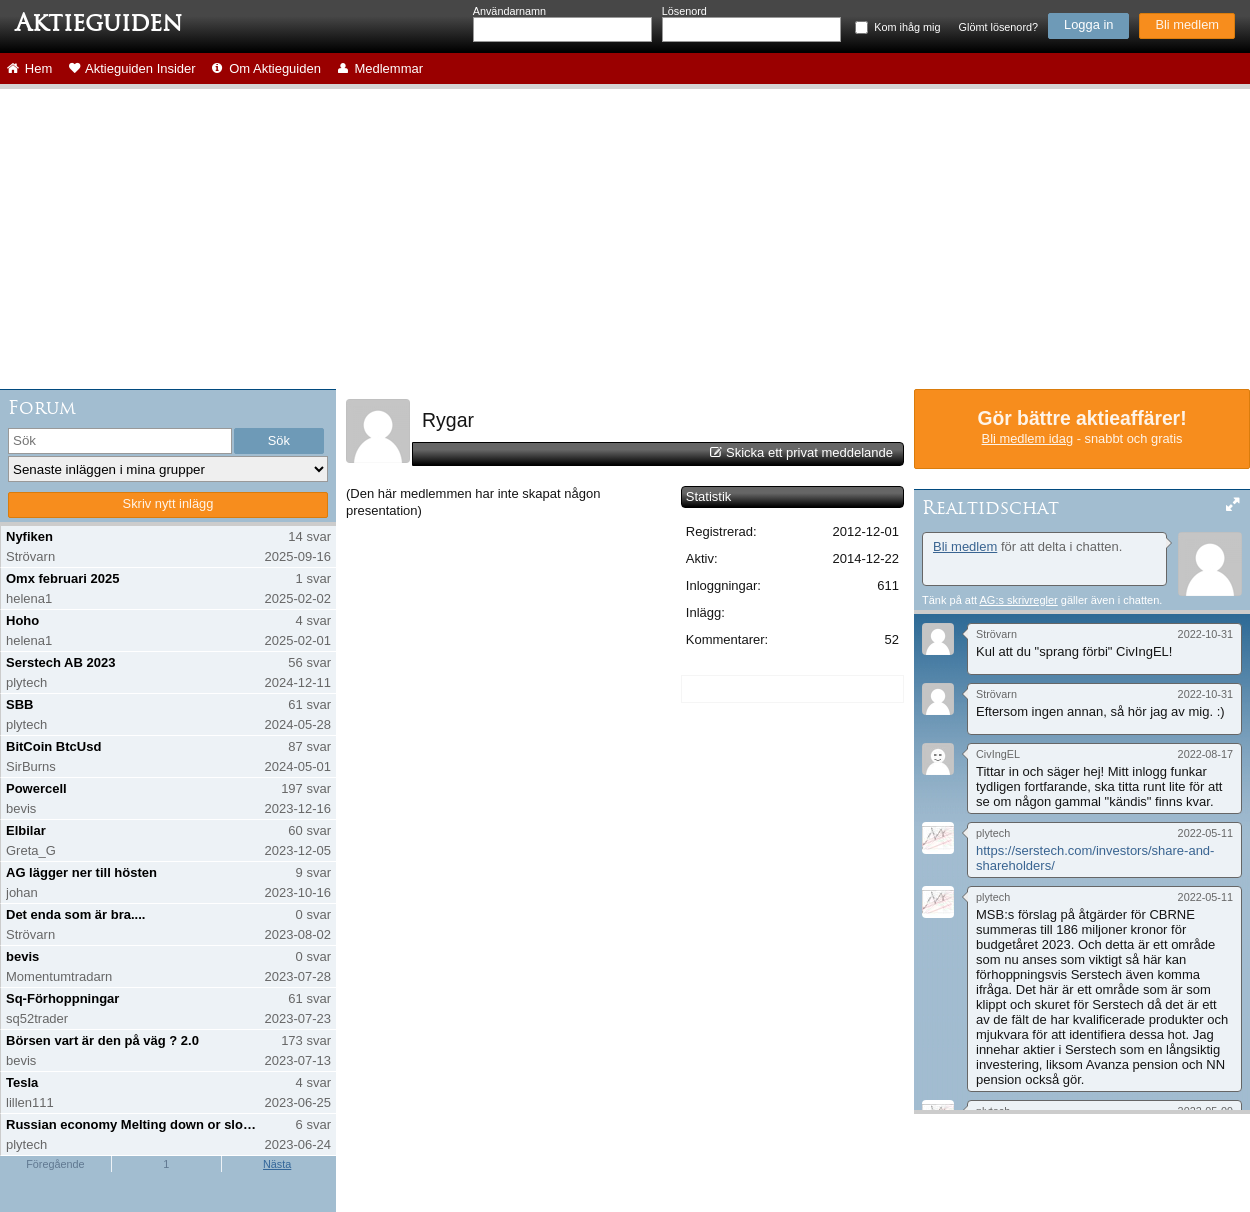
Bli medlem (1187, 24)
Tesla (22, 1082)
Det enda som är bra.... (75, 914)
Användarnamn (509, 11)
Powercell (36, 788)
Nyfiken (29, 536)
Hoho (22, 620)
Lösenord (684, 11)
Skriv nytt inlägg (168, 503)
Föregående (55, 1164)
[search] (120, 441)
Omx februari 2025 (62, 578)
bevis (22, 956)
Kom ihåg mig (907, 27)
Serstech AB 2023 (60, 662)
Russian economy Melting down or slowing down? (133, 1124)
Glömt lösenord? (998, 27)
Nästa (277, 1164)
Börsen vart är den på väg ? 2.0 (102, 1040)
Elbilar (26, 830)
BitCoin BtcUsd (53, 746)
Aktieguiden (98, 23)
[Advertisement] (625, 239)
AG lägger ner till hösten (81, 872)
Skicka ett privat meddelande (809, 452)
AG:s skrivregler (1018, 600)
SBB (19, 704)
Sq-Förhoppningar (62, 998)
